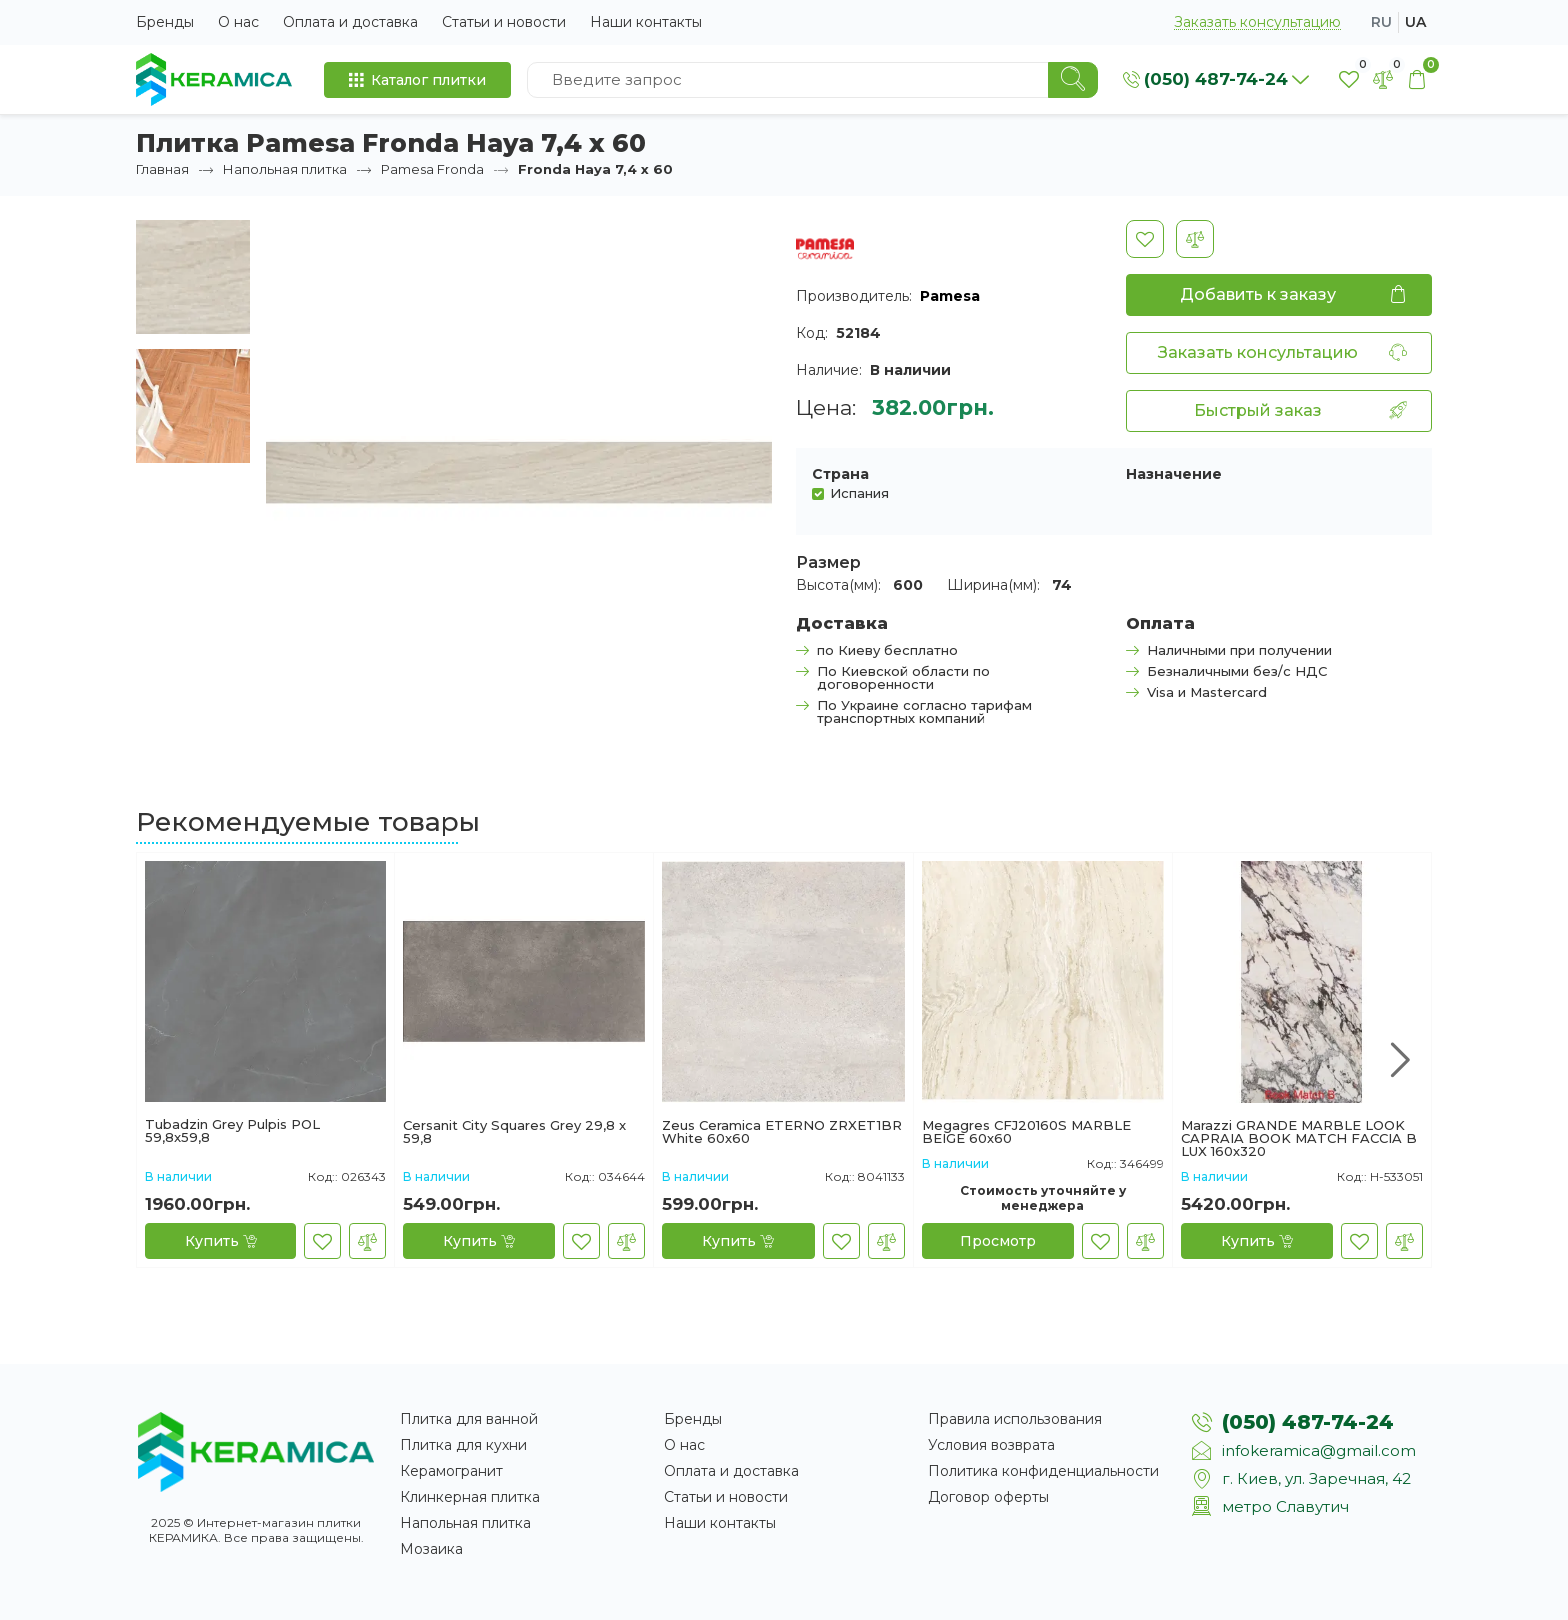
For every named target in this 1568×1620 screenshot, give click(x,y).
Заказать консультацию (1257, 22)
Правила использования (1015, 1419)
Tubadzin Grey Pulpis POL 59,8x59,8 (232, 1131)
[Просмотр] (998, 1241)
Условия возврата (991, 1445)
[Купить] (220, 1241)
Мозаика (431, 1549)
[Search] (1073, 80)
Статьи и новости (504, 22)
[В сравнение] (1195, 239)
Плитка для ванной (469, 1419)
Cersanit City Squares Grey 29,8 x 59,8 (514, 1132)
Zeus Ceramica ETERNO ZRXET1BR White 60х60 (782, 1132)
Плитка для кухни (463, 1445)
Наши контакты (646, 22)
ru (1381, 22)
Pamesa (950, 296)
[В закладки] (1145, 239)
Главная (162, 169)
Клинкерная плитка (470, 1497)
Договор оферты (988, 1497)
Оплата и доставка (350, 22)
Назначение (1174, 474)
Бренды (165, 22)
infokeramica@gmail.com (1319, 1450)
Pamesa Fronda (432, 169)
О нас (238, 22)
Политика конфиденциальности (1043, 1471)
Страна (840, 474)
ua (1415, 22)
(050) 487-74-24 (1308, 1422)
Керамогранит (451, 1471)
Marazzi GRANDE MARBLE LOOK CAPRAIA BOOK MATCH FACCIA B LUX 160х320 (1299, 1138)
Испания (859, 492)
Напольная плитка (285, 169)
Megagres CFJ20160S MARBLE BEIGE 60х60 (1026, 1132)
